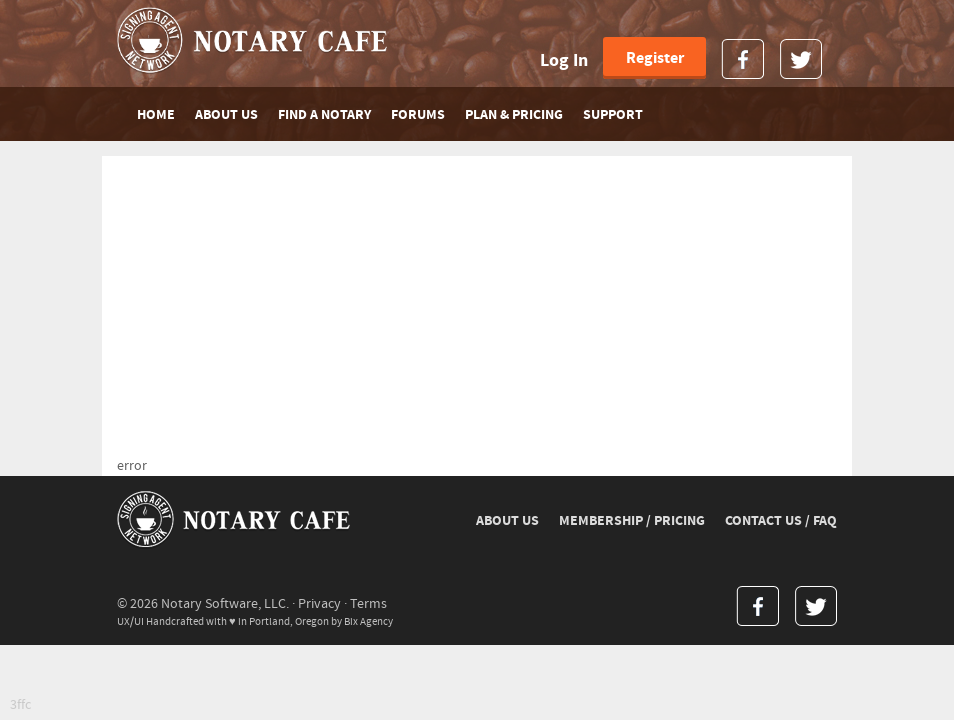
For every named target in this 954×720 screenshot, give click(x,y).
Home (156, 115)
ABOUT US (226, 115)
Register (655, 58)
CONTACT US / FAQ (781, 521)
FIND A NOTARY (324, 115)
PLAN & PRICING (514, 115)
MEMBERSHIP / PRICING (632, 521)
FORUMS (418, 115)
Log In (564, 60)
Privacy (319, 604)
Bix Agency (368, 621)
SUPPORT (613, 115)
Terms (368, 604)
